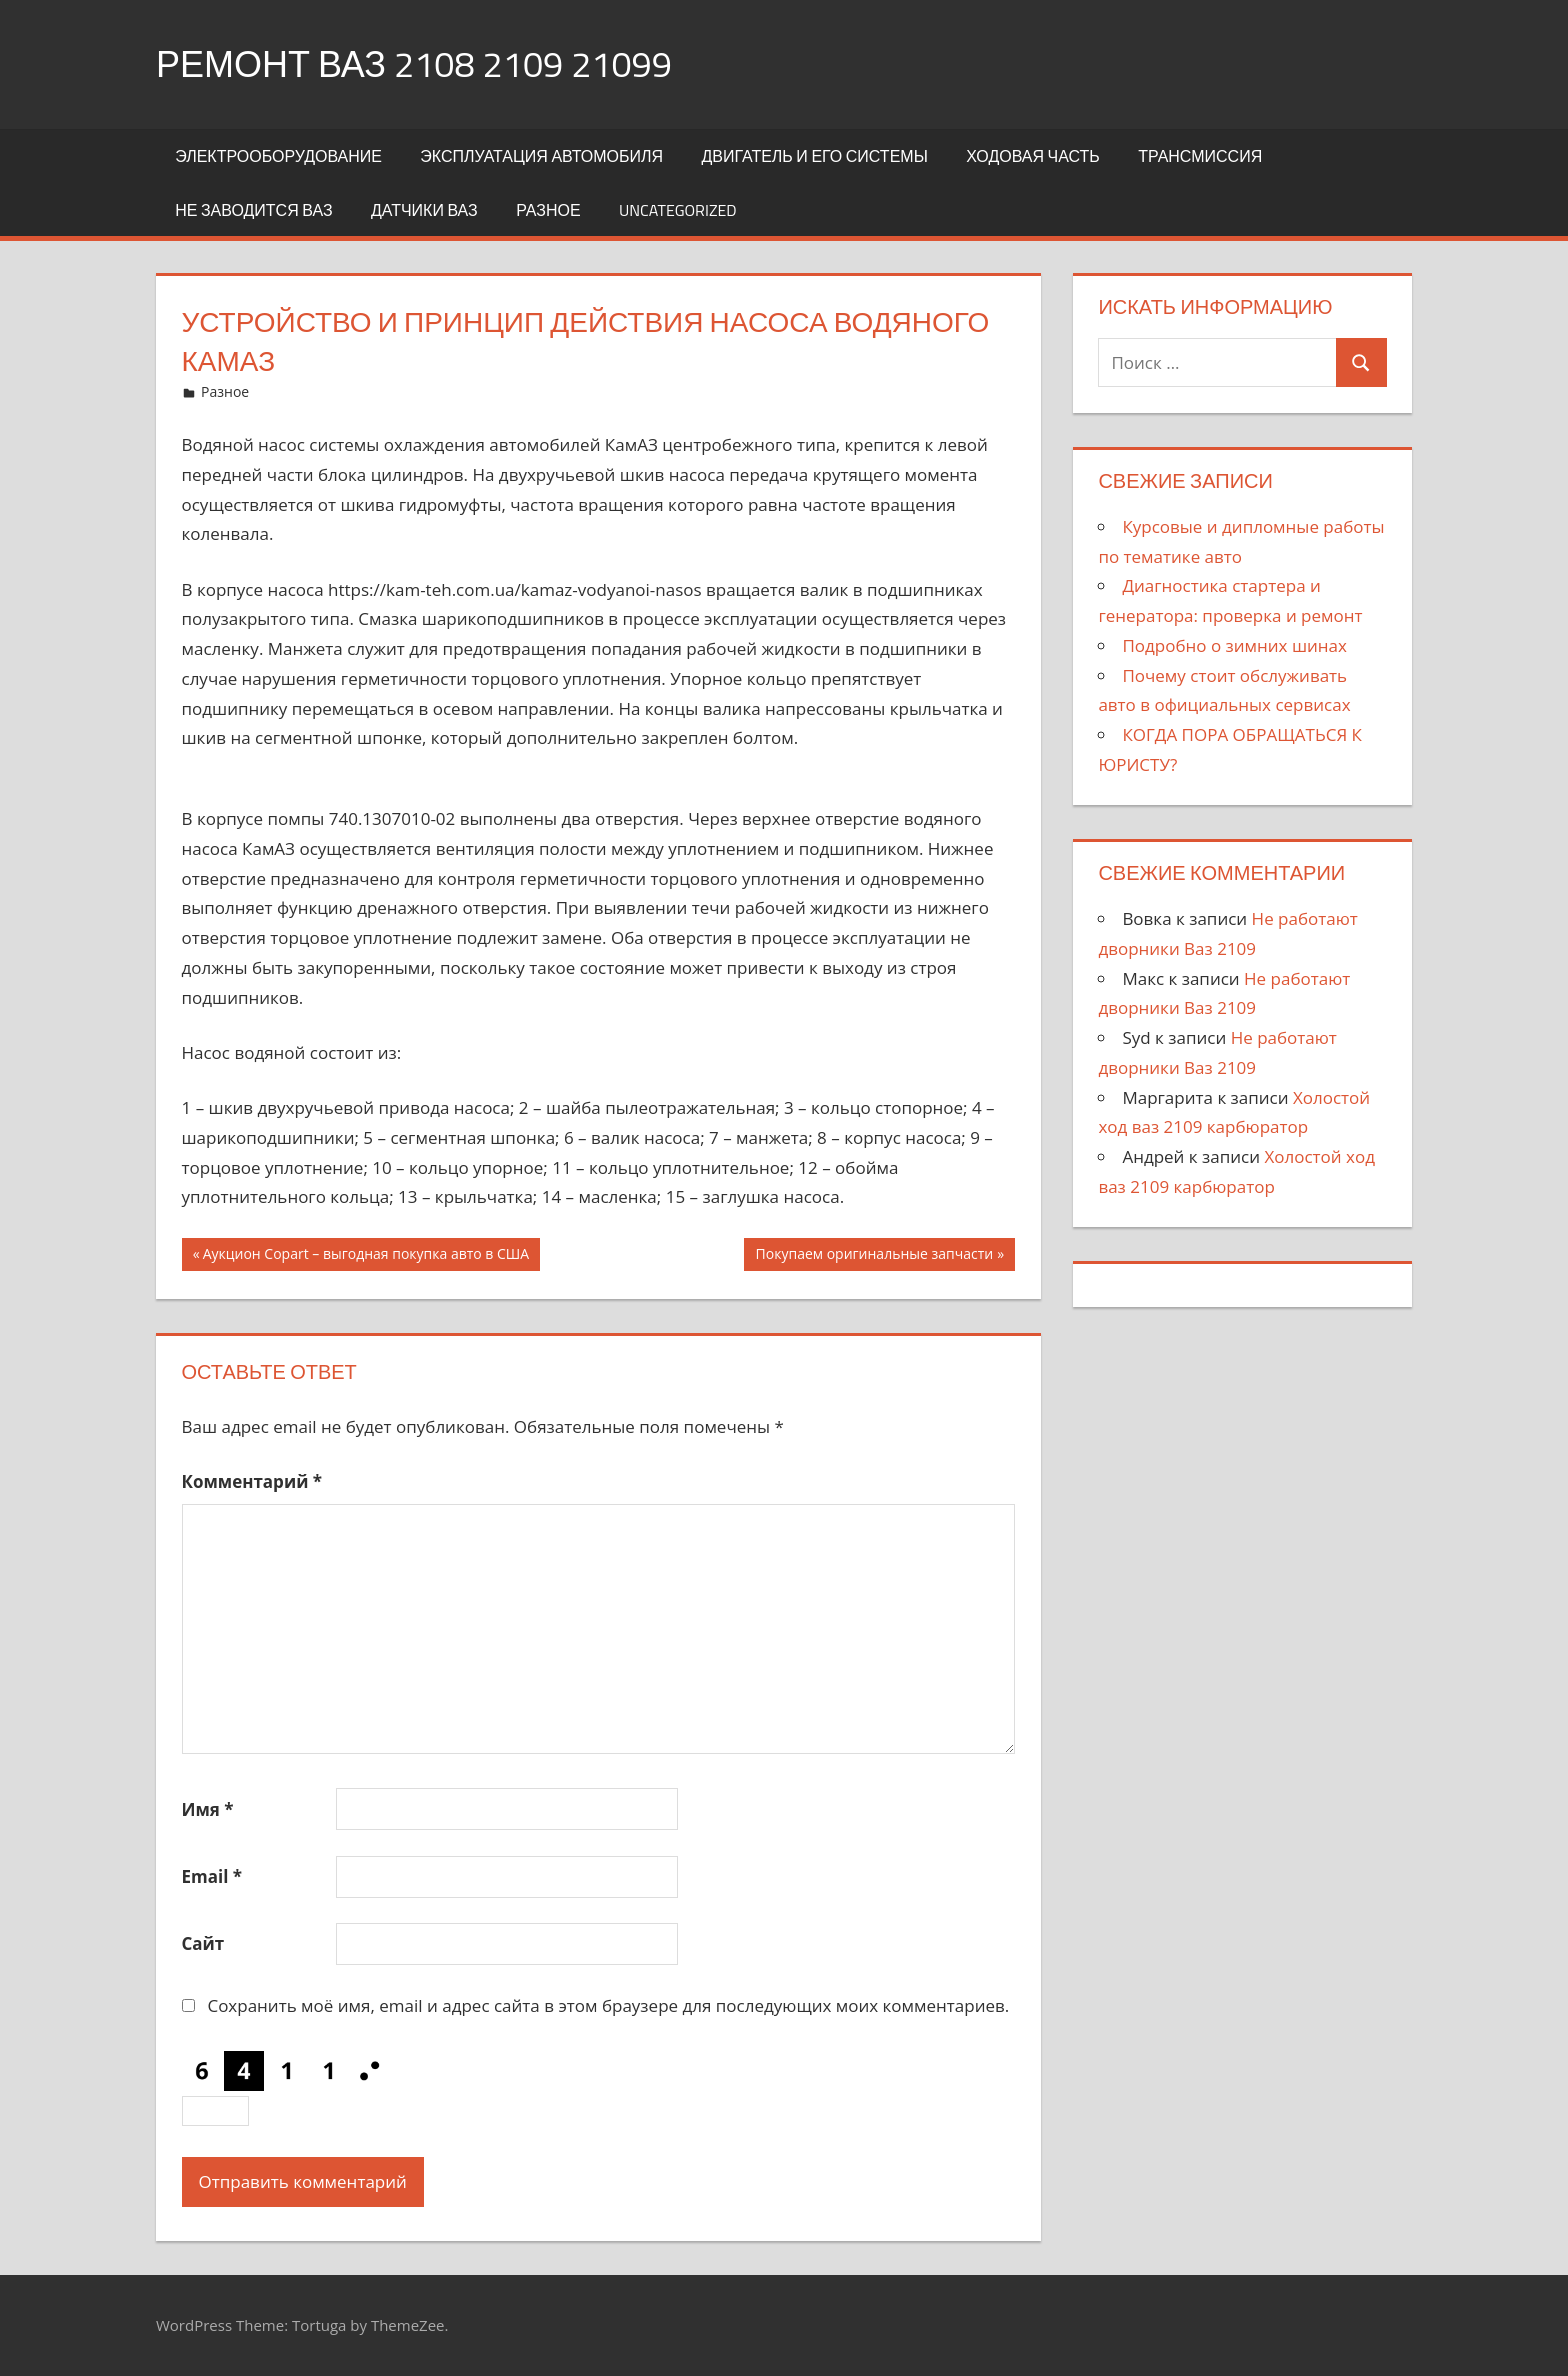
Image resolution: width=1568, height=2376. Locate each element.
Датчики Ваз (424, 210)
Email (212, 1876)
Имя (208, 1809)
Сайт (203, 1943)
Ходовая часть (1033, 156)
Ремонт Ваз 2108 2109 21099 (414, 63)
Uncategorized (678, 210)
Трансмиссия (1200, 156)
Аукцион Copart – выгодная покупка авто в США (366, 1256)
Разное (548, 210)
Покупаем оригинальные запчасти (875, 1256)
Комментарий (252, 1481)
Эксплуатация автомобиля (541, 156)
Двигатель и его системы (814, 156)
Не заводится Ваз (253, 210)
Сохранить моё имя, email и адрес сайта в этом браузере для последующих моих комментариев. (608, 2005)
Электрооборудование (278, 156)
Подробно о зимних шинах (1234, 645)
